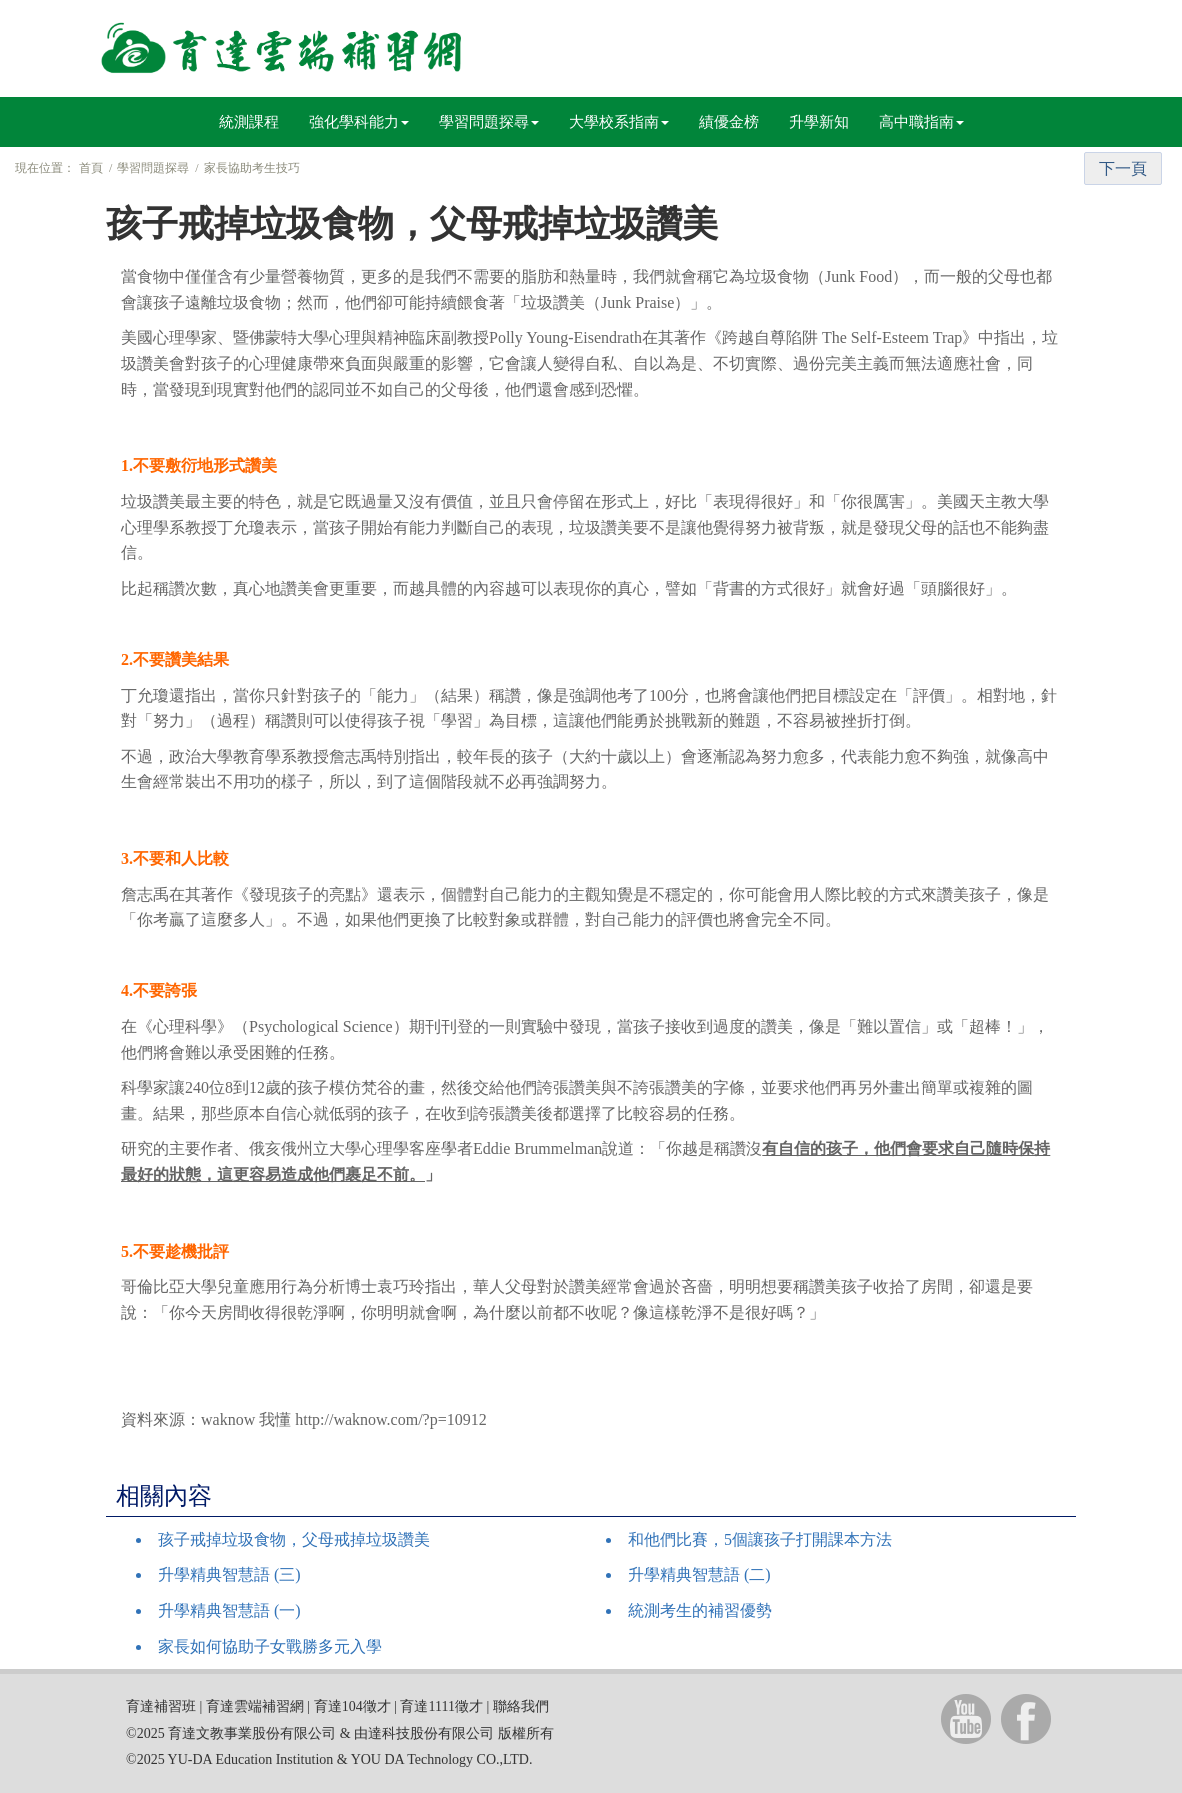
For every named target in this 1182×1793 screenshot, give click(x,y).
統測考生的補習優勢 (700, 1610)
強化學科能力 (359, 122)
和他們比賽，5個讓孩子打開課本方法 (760, 1539)
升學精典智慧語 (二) (699, 1574)
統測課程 (249, 122)
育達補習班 (161, 1706)
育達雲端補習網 (255, 1706)
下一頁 (1123, 168)
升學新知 (819, 122)
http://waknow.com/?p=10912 (391, 1419)
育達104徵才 (352, 1706)
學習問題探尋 (489, 122)
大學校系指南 (619, 122)
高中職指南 (921, 122)
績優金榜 (729, 122)
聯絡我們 (521, 1706)
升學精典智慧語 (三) (229, 1574)
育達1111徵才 (441, 1706)
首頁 (91, 168)
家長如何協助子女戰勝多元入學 (270, 1646)
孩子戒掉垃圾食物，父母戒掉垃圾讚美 (294, 1539)
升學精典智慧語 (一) (229, 1610)
